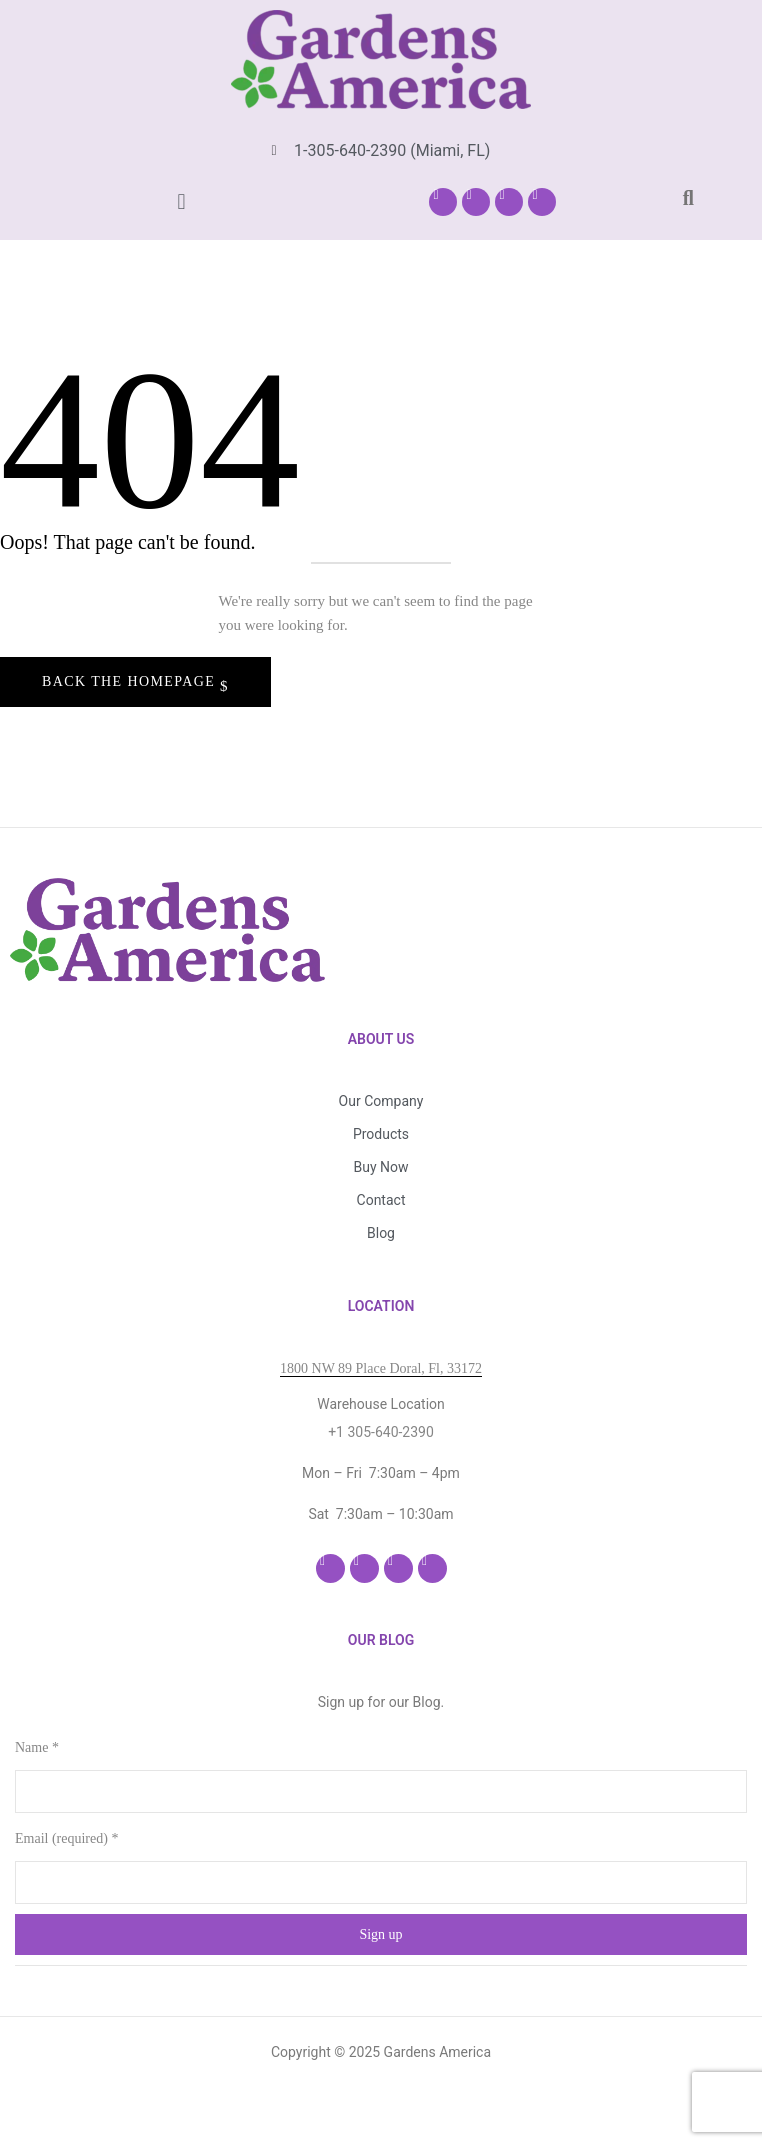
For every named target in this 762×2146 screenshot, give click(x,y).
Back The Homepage (131, 681)
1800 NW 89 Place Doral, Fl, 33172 (381, 1368)
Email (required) (66, 1838)
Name (37, 1747)
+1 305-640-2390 (381, 1432)
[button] (181, 201)
